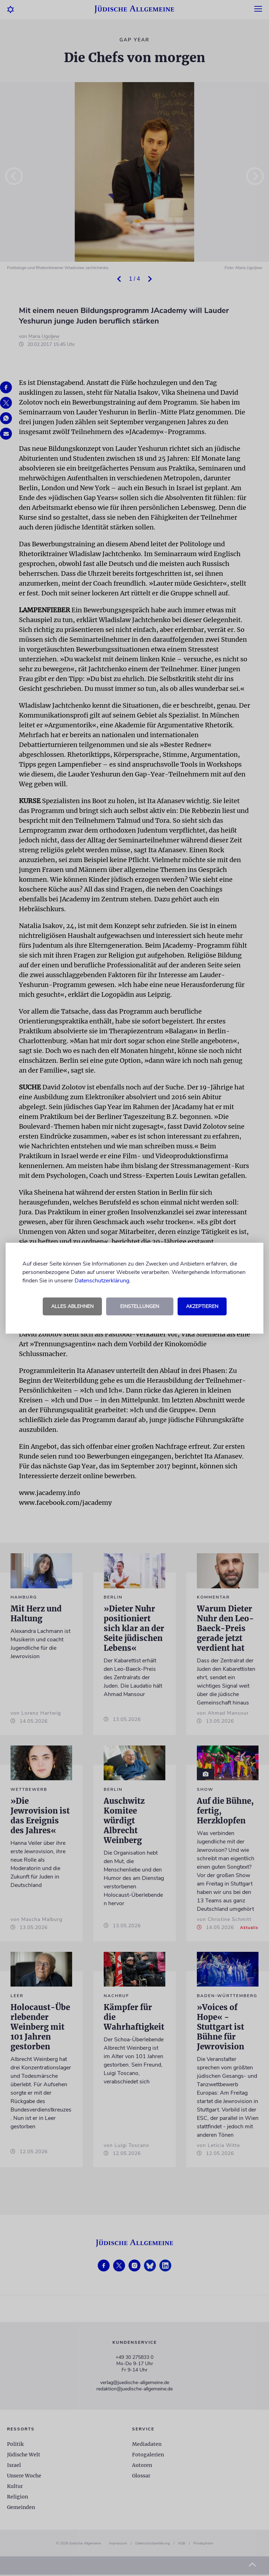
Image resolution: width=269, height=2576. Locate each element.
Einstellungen (139, 1306)
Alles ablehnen (72, 1306)
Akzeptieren (202, 1306)
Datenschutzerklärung (102, 1280)
